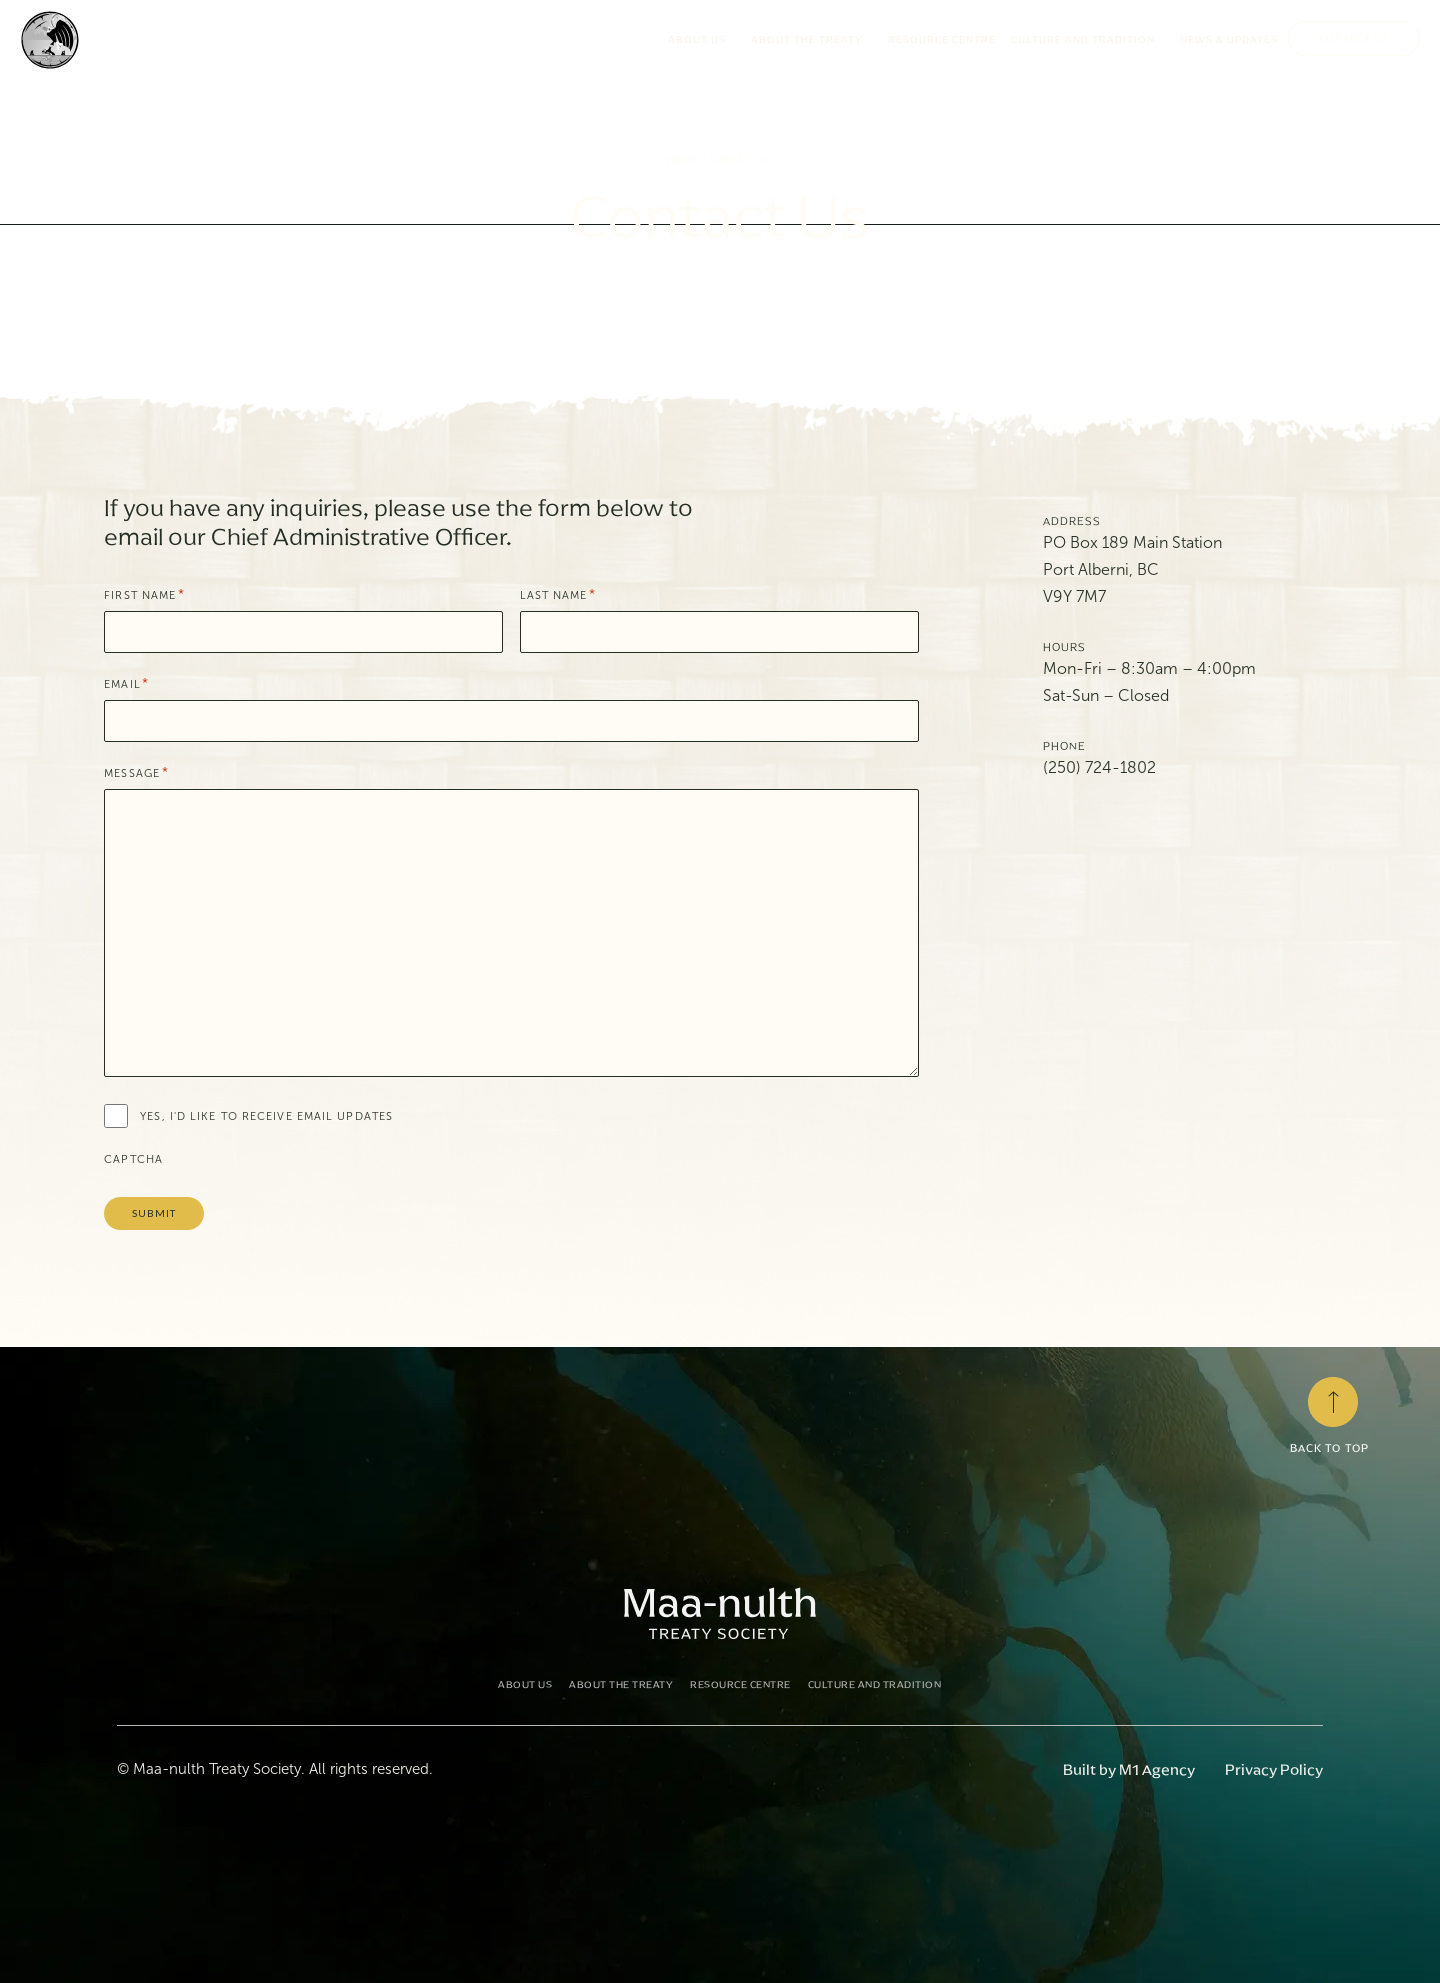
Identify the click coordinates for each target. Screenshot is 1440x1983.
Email (126, 684)
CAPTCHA (133, 1159)
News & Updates (1229, 40)
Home (682, 159)
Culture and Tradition (1088, 40)
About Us (702, 40)
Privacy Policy (1274, 1770)
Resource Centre (942, 40)
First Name (144, 595)
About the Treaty (812, 40)
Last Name (558, 595)
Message (136, 773)
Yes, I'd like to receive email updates (266, 1116)
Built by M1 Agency (1129, 1770)
